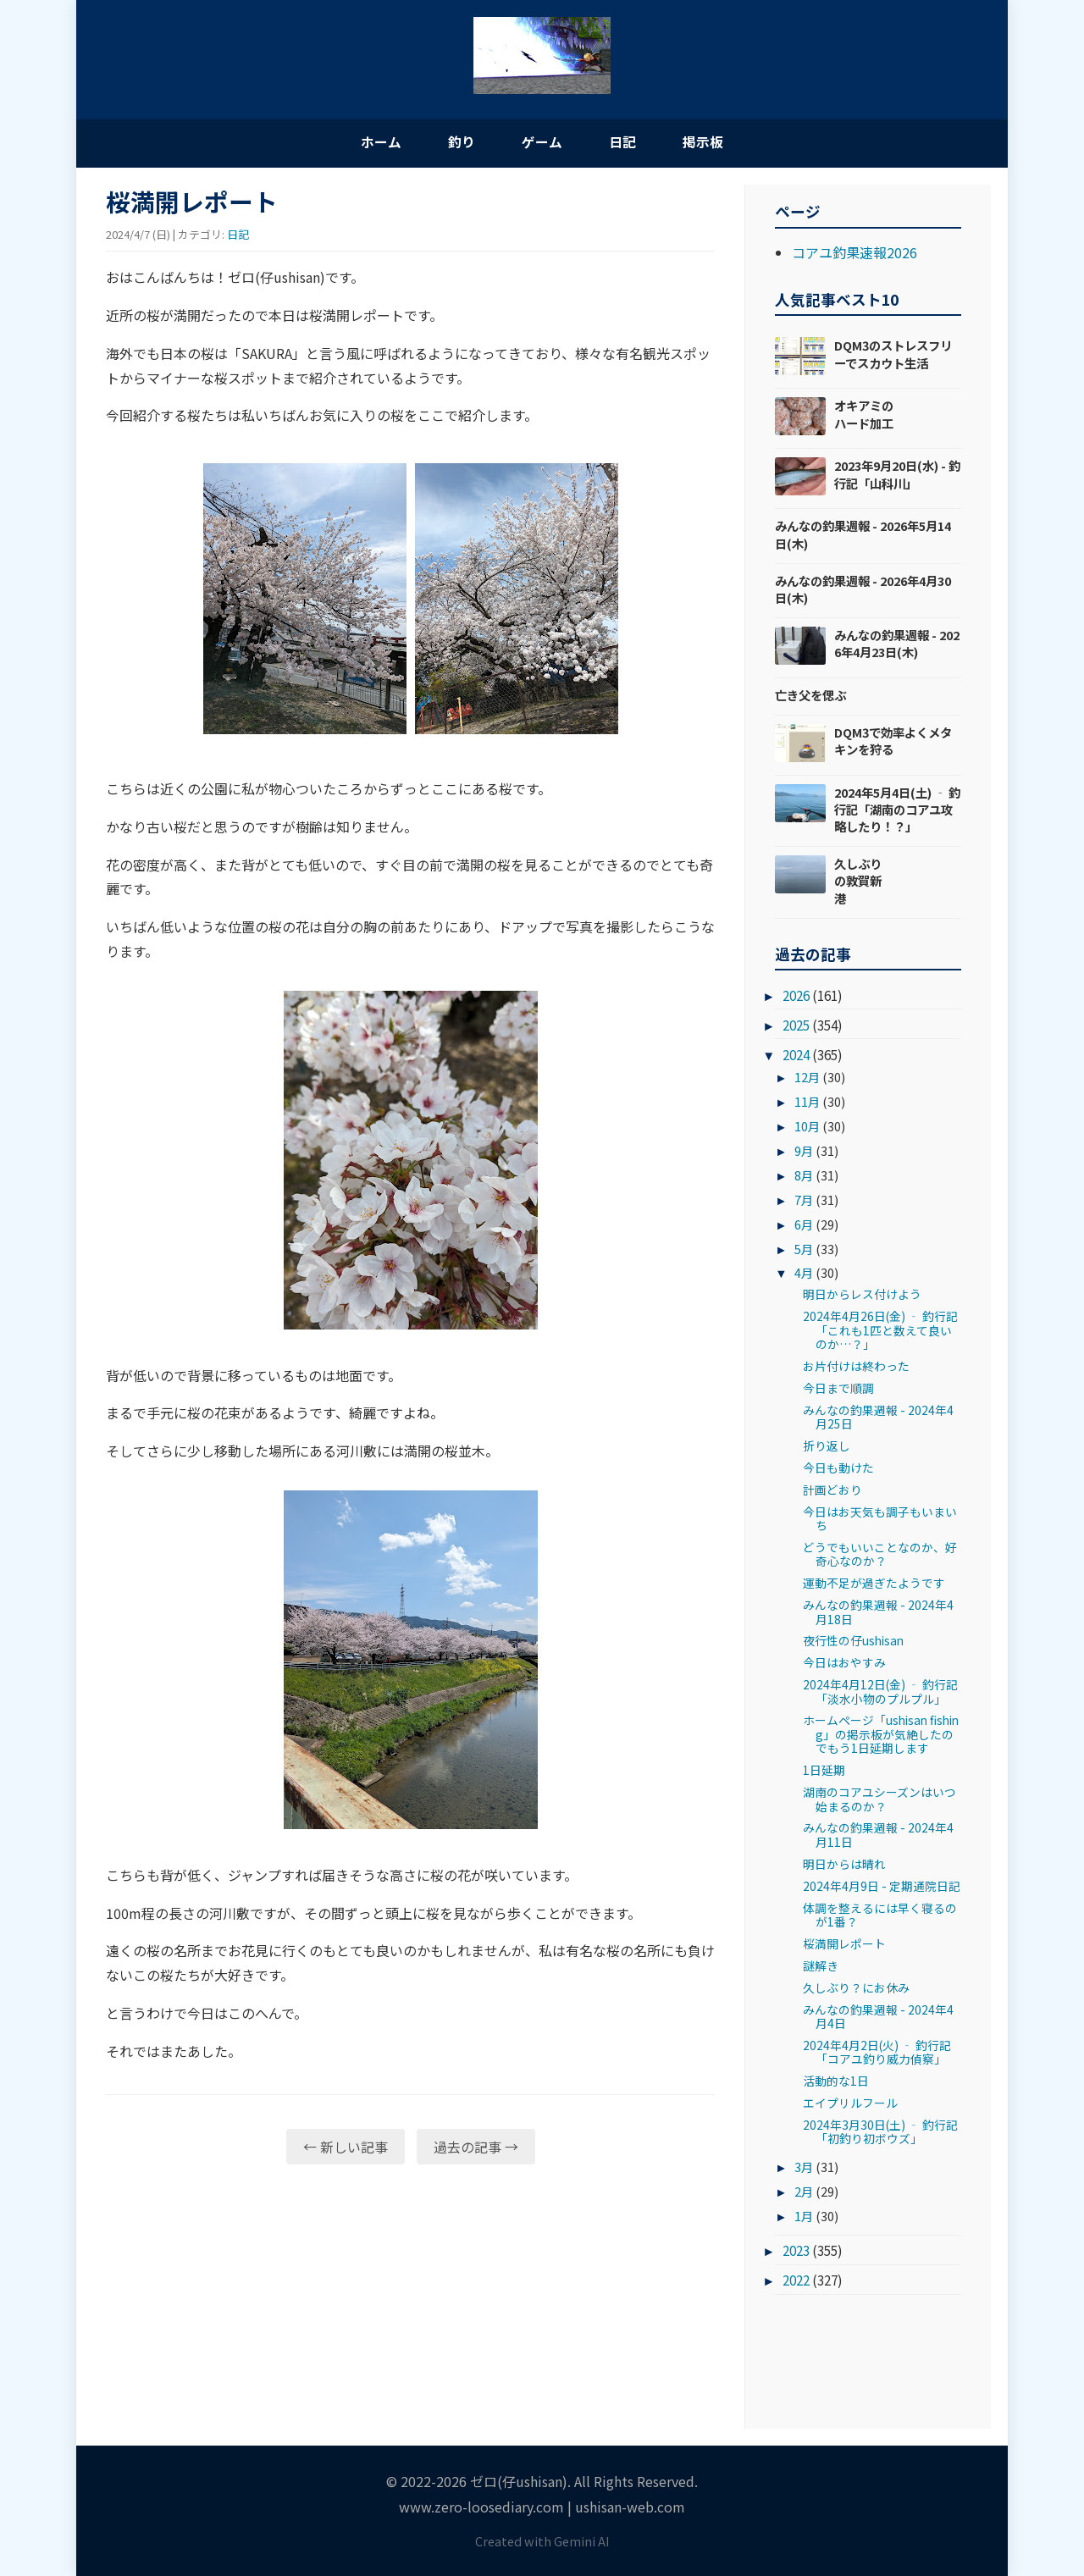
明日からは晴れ (844, 1864)
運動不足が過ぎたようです (874, 1584)
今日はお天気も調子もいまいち (880, 1519)
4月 (803, 1274)
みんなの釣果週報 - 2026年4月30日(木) (863, 589)
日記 (626, 142)
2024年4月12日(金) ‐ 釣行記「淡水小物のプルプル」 (880, 1693)
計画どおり (832, 1490)
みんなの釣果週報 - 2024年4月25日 (878, 1417)
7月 (803, 1200)
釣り (457, 142)
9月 (803, 1151)
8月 (803, 1176)
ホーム (372, 142)
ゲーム (542, 142)
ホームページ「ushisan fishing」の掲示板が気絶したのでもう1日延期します (881, 1735)
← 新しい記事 (345, 2147)
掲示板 (711, 142)
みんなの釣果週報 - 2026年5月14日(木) (863, 535)
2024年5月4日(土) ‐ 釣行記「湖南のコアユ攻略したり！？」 (897, 810)
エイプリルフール (850, 2104)
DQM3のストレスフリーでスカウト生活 (893, 355)
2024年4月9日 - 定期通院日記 (881, 1886)
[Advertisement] (410, 2310)
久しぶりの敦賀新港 (858, 882)
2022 (796, 2281)
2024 (796, 1056)
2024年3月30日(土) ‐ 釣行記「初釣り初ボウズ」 (880, 2132)
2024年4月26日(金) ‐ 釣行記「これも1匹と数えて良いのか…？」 (880, 1331)
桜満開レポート (844, 1944)
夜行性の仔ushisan (853, 1641)
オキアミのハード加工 (863, 415)
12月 (807, 1078)
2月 (803, 2192)
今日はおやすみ (844, 1664)
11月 (807, 1103)
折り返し (826, 1447)
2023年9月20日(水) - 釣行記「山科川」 (897, 475)
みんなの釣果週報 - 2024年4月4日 (878, 2017)
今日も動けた (838, 1468)
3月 (803, 2167)
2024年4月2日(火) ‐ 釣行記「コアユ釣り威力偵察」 (877, 2052)
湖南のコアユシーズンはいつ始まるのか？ (879, 1800)
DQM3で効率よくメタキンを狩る (893, 741)
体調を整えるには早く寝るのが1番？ (880, 1915)
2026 (796, 996)
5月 (803, 1249)
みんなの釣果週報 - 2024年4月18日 (878, 1613)
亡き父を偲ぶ (810, 696)
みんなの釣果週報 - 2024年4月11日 (878, 1836)
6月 (803, 1225)
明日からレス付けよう (862, 1295)
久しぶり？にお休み (856, 1988)
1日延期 (824, 1771)
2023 (796, 2251)
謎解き (820, 1966)
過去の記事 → (476, 2147)
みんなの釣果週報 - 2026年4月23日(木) (897, 644)
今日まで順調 (838, 1388)
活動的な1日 (836, 2082)
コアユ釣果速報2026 (854, 253)
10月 (807, 1127)
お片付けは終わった (856, 1366)
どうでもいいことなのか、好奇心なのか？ (880, 1555)
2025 (796, 1026)
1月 (803, 2216)
